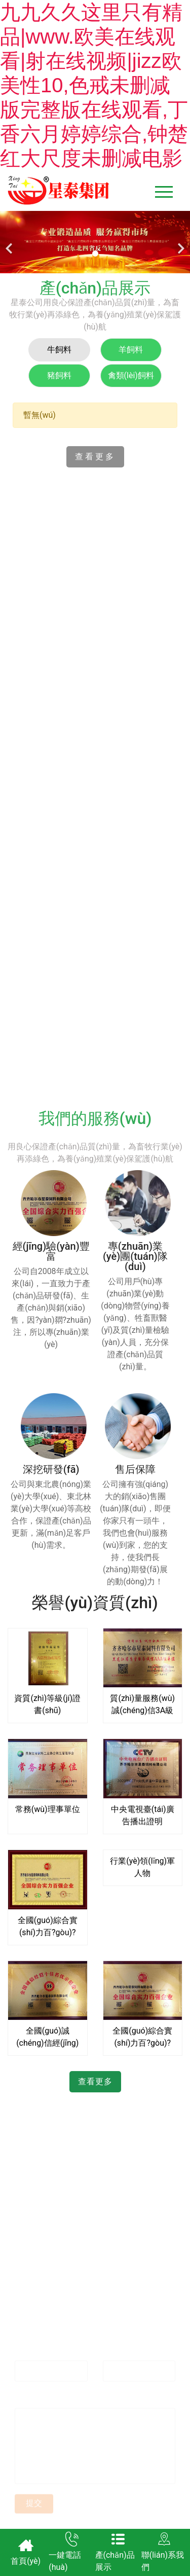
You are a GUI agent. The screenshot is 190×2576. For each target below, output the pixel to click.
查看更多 (95, 456)
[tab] (59, 349)
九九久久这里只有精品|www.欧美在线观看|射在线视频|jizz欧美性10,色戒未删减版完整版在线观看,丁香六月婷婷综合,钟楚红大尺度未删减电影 (94, 85)
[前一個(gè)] (10, 242)
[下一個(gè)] (180, 242)
